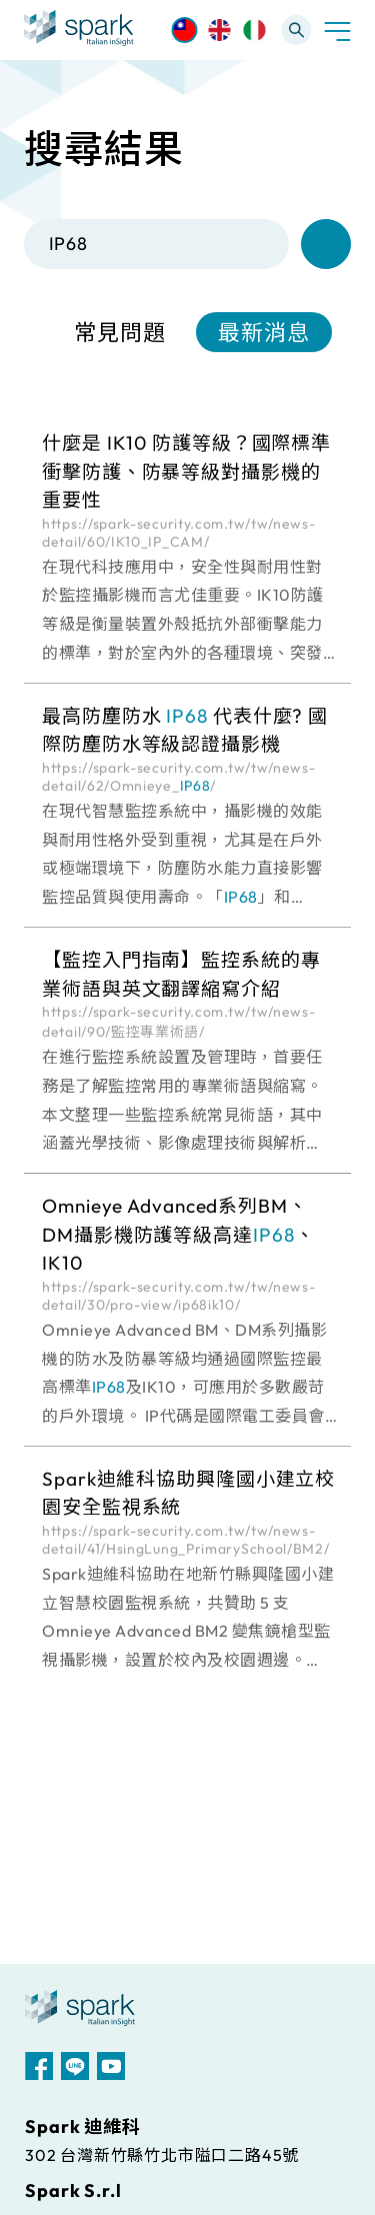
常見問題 (120, 332)
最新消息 (264, 332)
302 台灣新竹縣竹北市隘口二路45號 (162, 2155)
